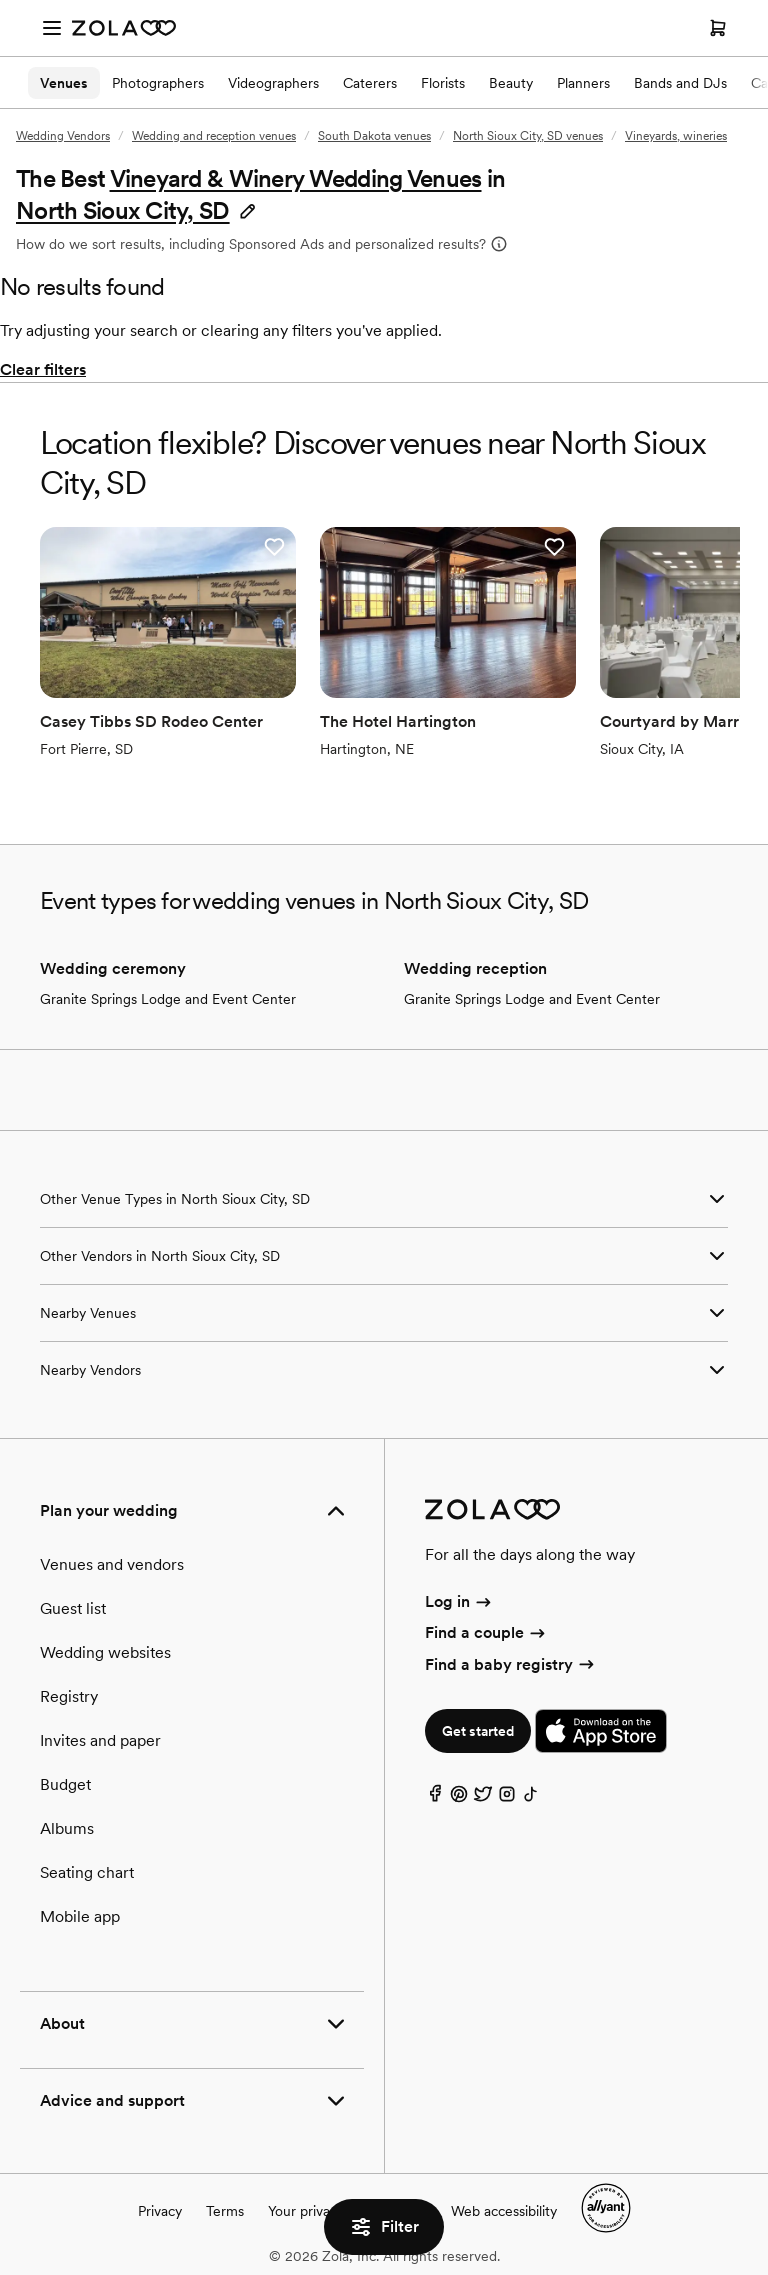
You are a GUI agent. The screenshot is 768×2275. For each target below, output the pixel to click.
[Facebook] (435, 1798)
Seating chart (87, 1872)
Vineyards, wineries (676, 136)
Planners (583, 83)
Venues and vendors (112, 1564)
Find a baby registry (511, 1664)
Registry (69, 1696)
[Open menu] (52, 28)
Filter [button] (384, 2227)
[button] (137, 210)
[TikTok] (531, 1798)
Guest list (73, 1608)
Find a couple (486, 1632)
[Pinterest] (459, 1798)
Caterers (370, 83)
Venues (64, 83)
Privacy (160, 2211)
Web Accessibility (0, 0)
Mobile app (80, 1916)
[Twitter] (483, 1798)
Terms (225, 2211)
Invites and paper (100, 1740)
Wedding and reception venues (214, 136)
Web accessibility (504, 2211)
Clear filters (43, 369)
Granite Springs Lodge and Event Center (168, 999)
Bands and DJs (680, 83)
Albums (67, 1828)
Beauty (511, 83)
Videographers (273, 83)
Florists (443, 83)
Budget (65, 1784)
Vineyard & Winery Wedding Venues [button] (296, 178)
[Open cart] (718, 28)
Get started (478, 1731)
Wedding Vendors (63, 136)
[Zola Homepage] (124, 28)
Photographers (158, 83)
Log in (459, 1601)
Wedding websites (105, 1652)
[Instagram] (507, 1798)
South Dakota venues (374, 136)
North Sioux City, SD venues (528, 136)
